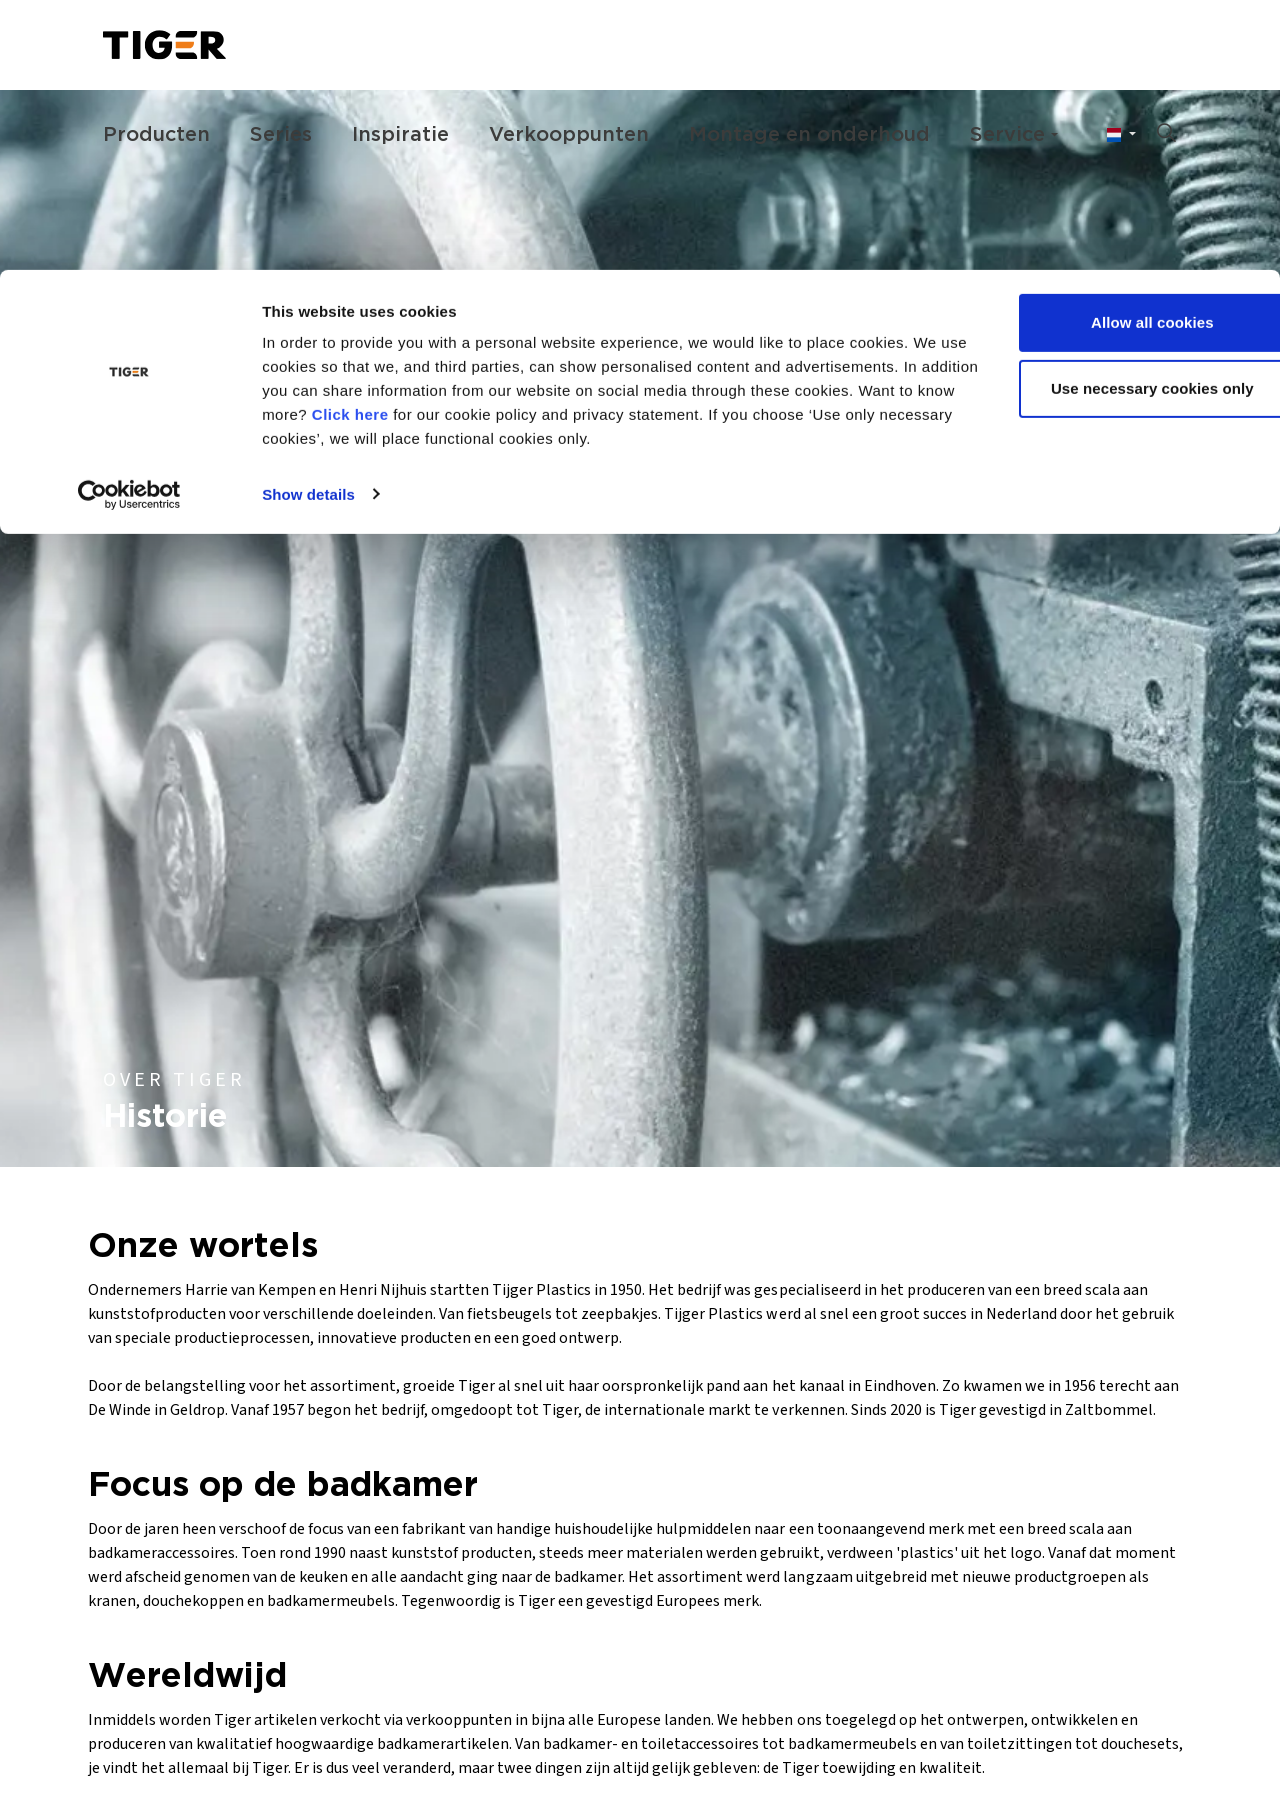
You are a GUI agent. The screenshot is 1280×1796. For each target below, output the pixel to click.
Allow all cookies (1113, 52)
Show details (308, 223)
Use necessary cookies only (1113, 118)
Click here (451, 144)
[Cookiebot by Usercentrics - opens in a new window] (129, 224)
